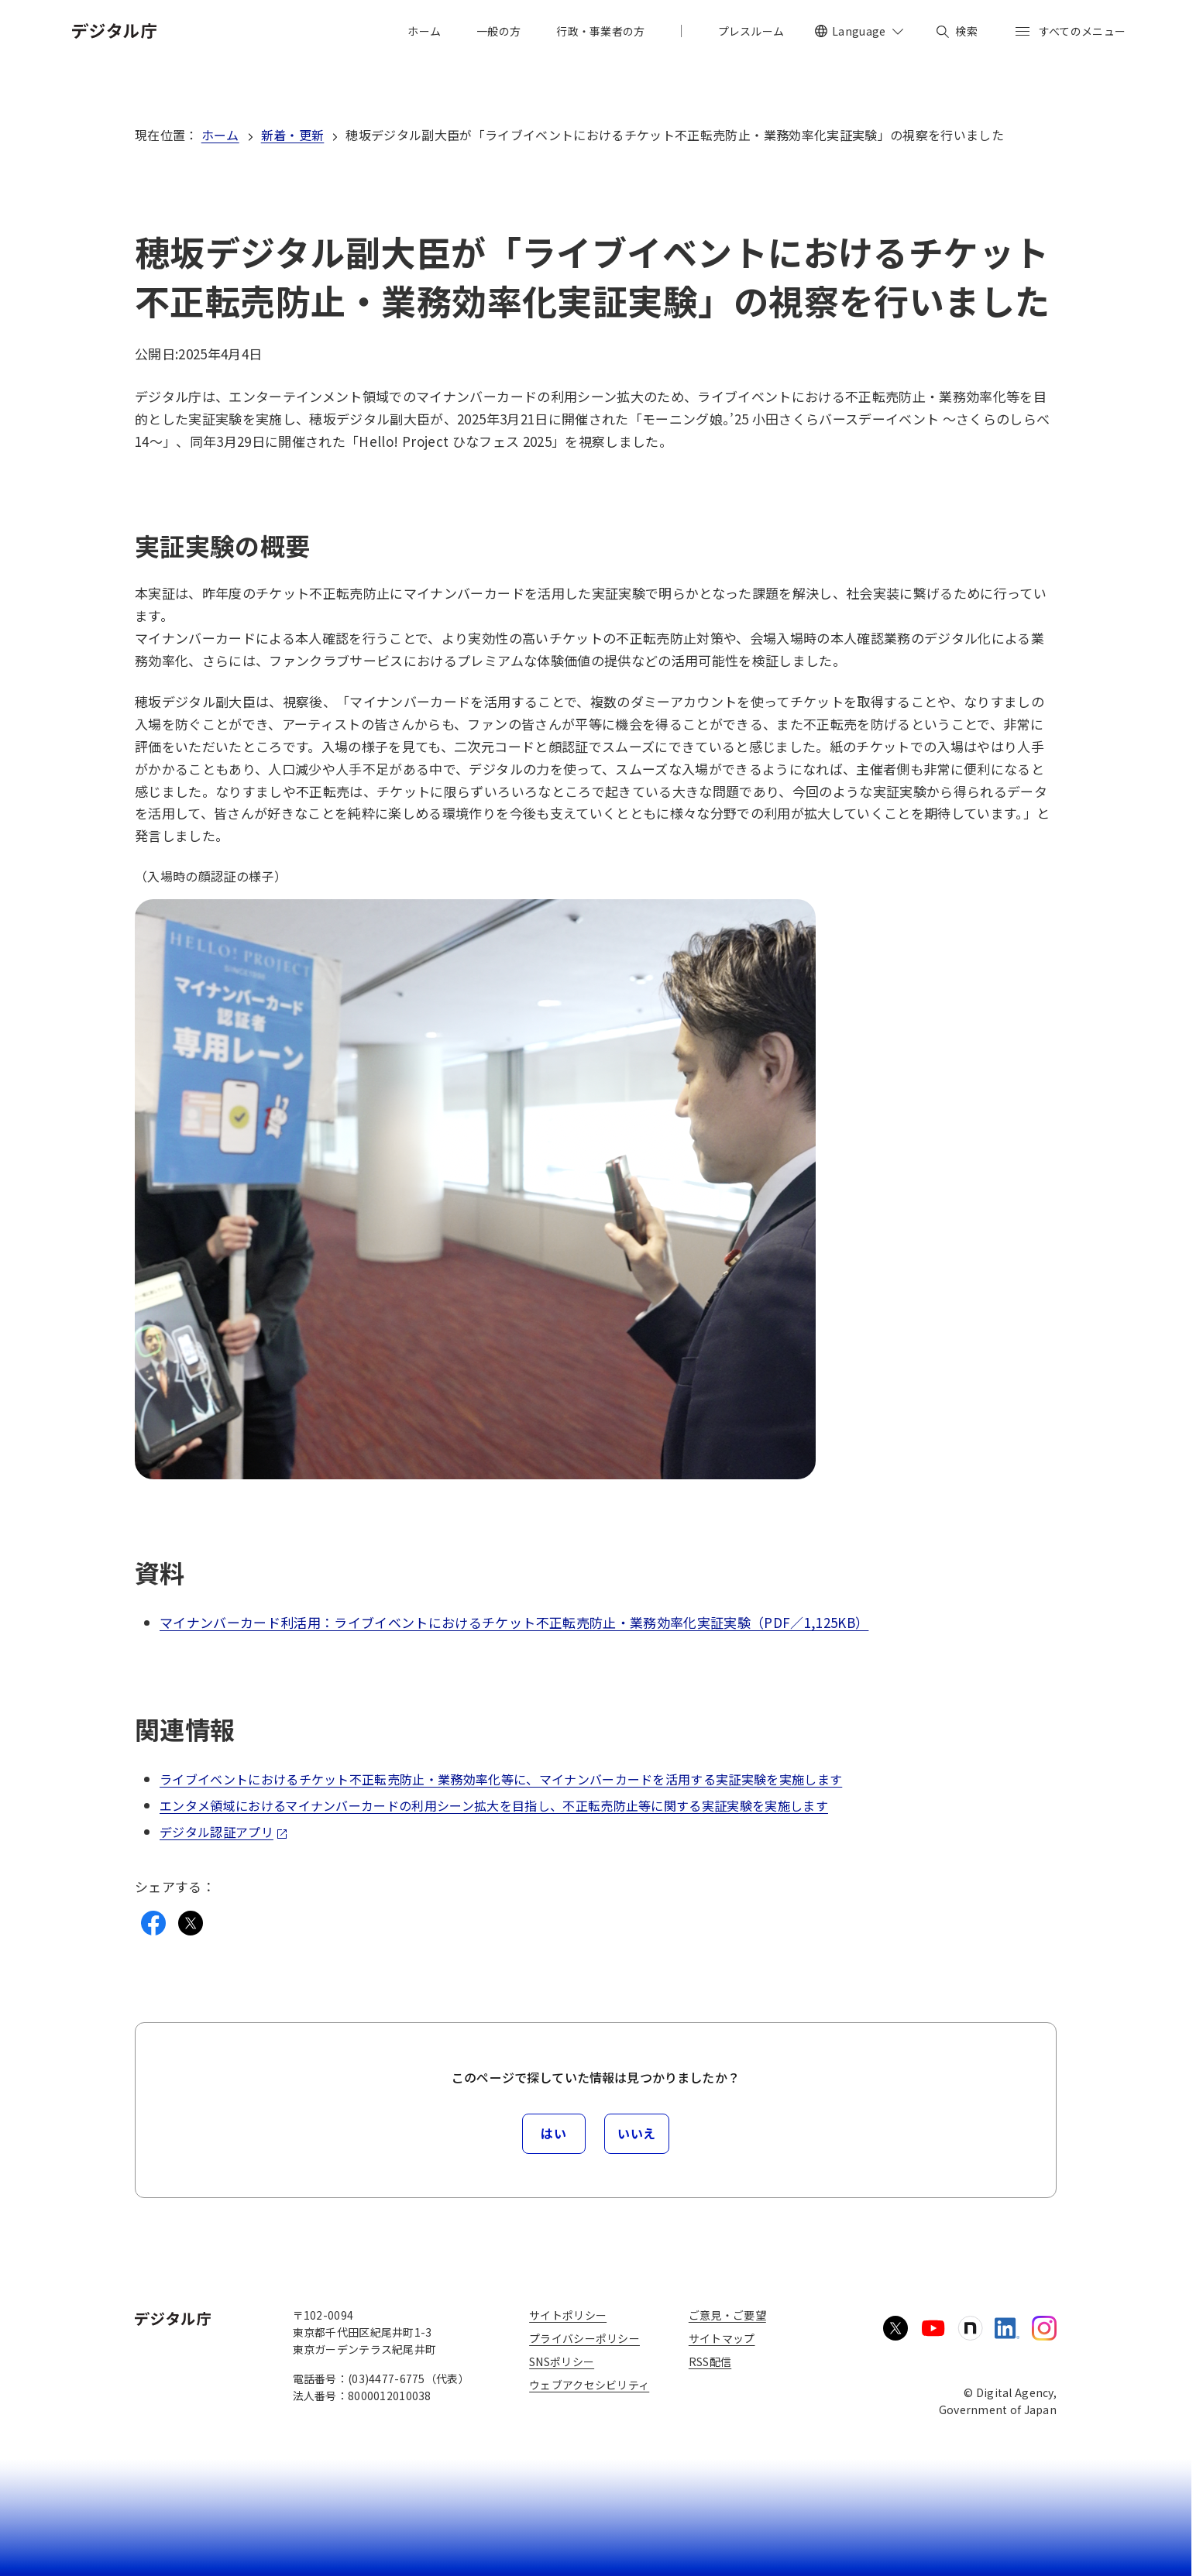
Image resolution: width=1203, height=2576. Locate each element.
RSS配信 (710, 2361)
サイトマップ (722, 2338)
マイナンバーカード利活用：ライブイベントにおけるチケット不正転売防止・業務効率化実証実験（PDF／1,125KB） (514, 1622)
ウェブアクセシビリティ (589, 2384)
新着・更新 (293, 134)
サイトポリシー (568, 2315)
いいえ (636, 2133)
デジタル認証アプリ (224, 1831)
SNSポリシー (561, 2361)
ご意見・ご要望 (727, 2315)
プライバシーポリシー (584, 2338)
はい (553, 2133)
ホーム (220, 134)
